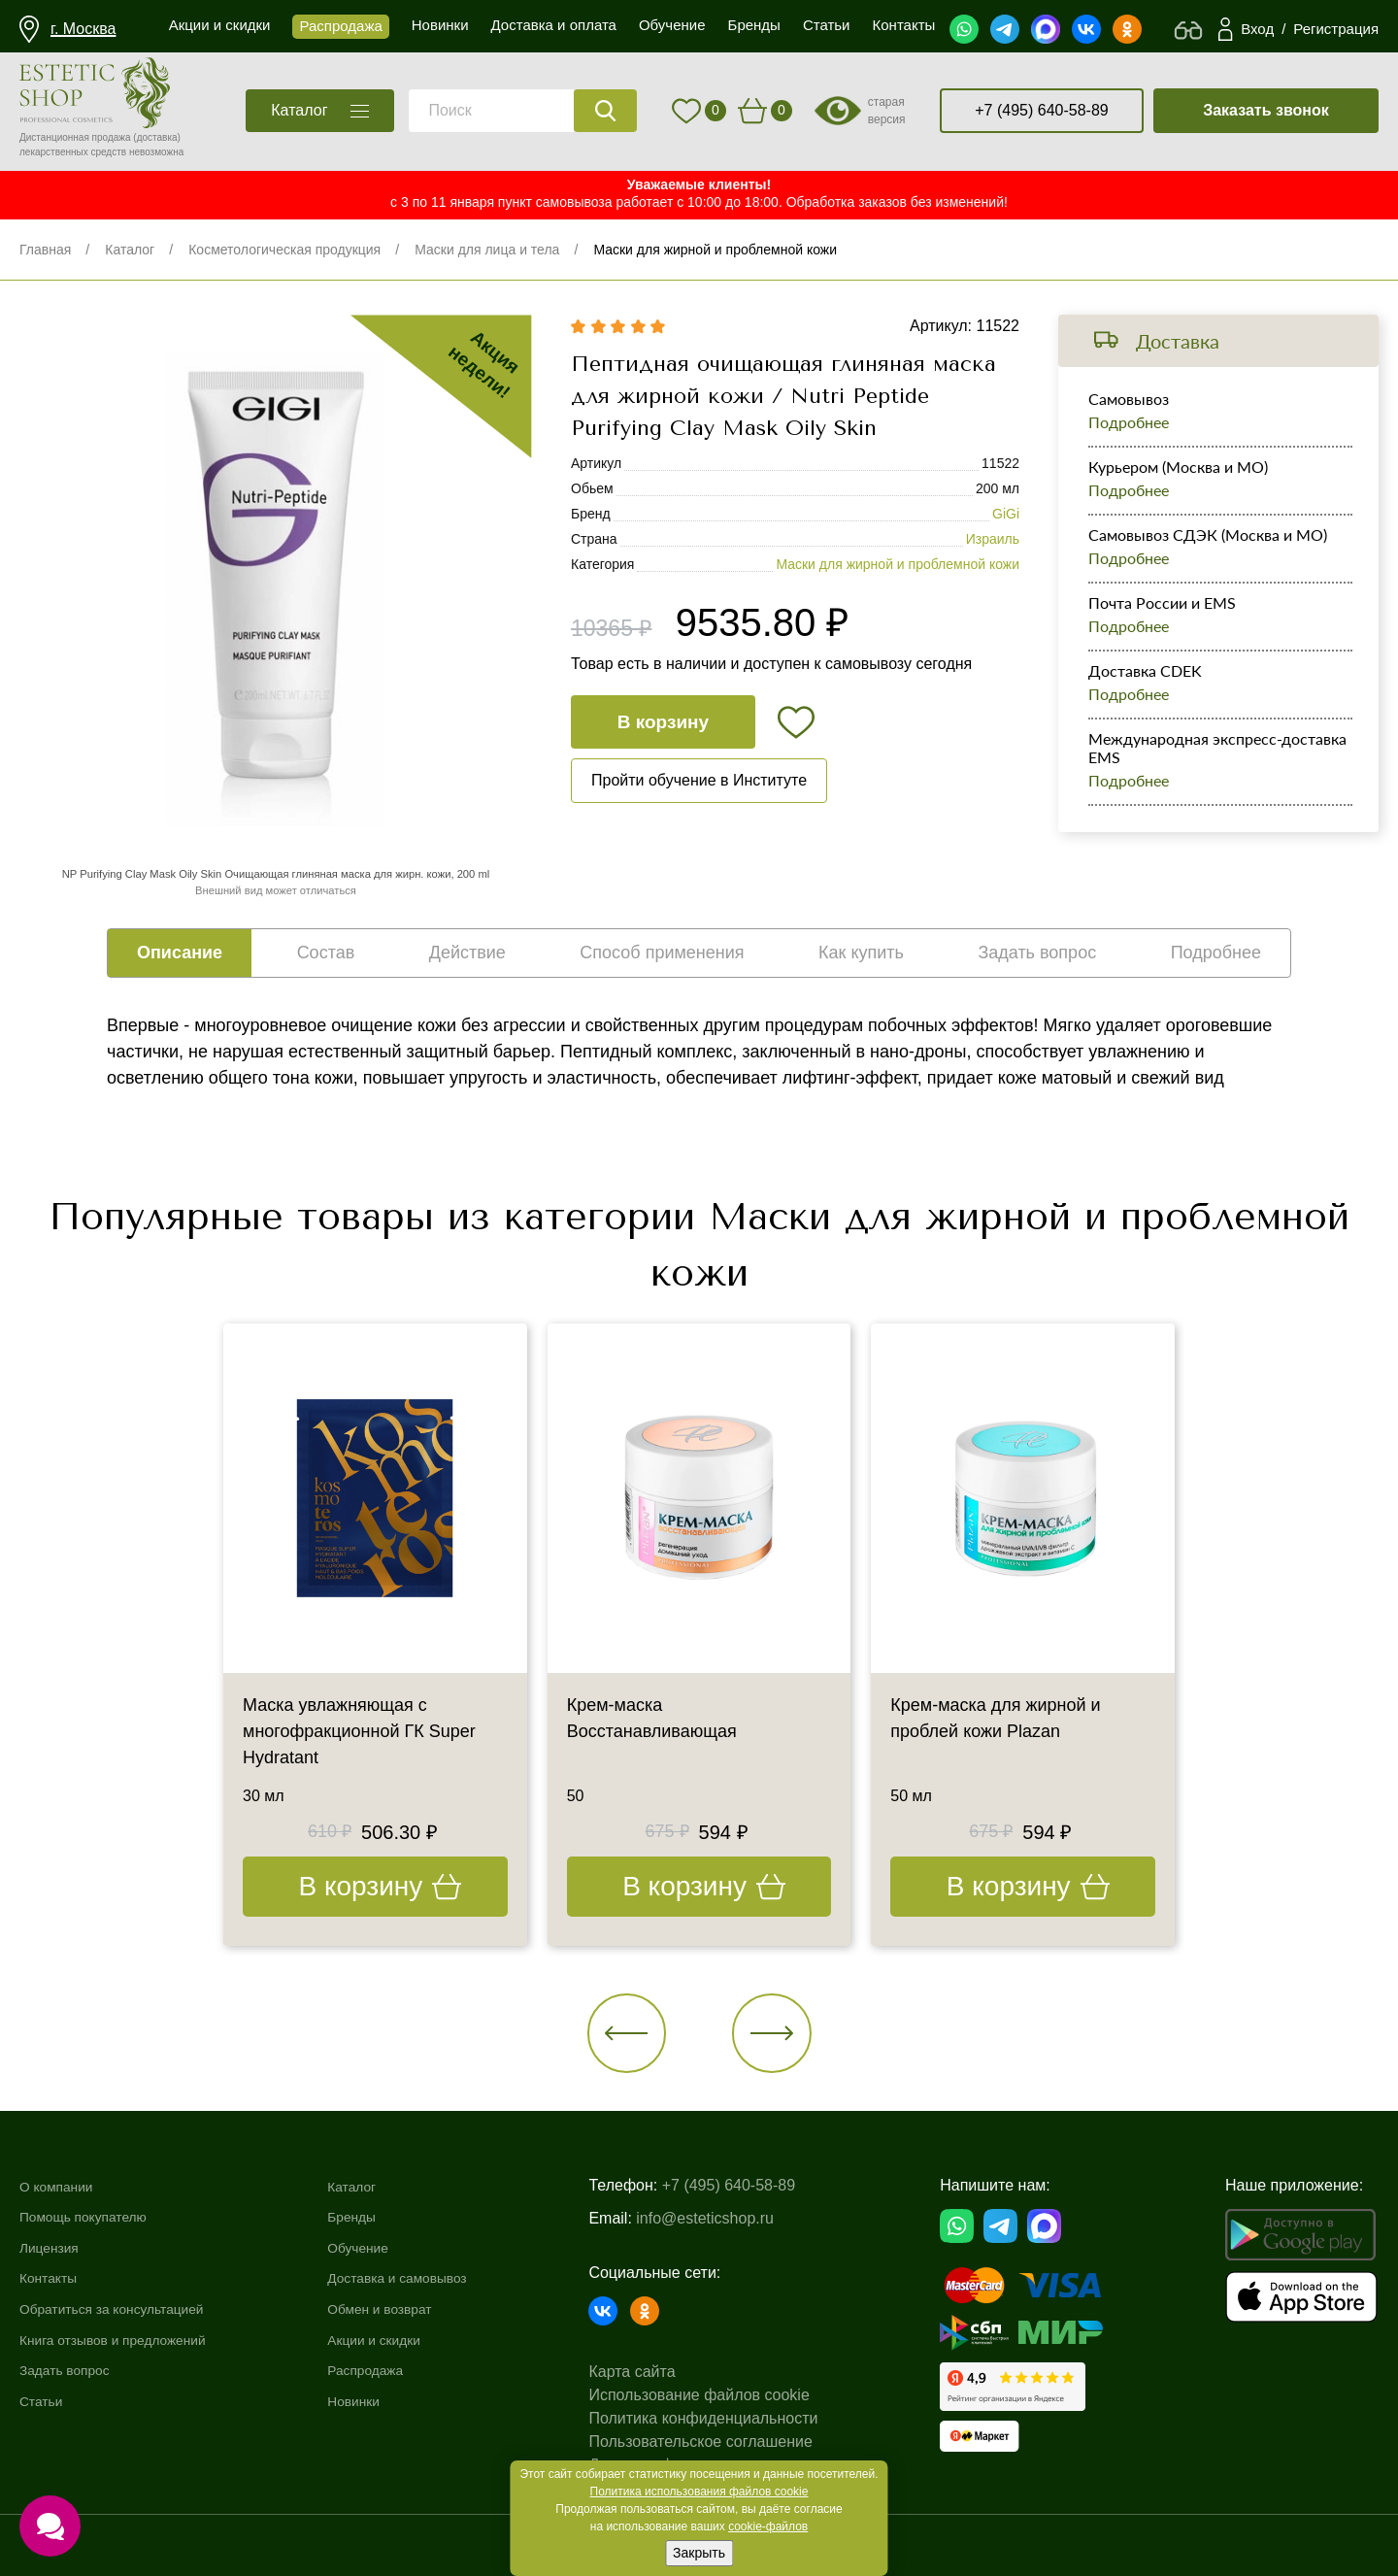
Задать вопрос (71, 2370)
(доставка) (157, 137)
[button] (627, 2034)
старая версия (887, 110)
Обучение (381, 2247)
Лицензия (53, 2247)
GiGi (1005, 514)
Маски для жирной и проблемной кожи (715, 249)
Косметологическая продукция (284, 249)
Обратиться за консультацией (127, 2308)
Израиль (992, 540)
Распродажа (390, 2370)
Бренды (374, 2217)
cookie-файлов (768, 2526)
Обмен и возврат (406, 2308)
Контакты (52, 2278)
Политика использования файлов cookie (699, 2491)
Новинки (376, 2400)
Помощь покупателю (93, 2217)
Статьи (44, 2400)
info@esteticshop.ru (733, 2218)
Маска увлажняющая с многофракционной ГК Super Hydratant (359, 1731)
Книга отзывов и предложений (128, 2339)
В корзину (663, 722)
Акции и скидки (400, 2339)
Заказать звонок (1266, 110)
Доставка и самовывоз (427, 2278)
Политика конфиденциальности (731, 2418)
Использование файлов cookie (726, 2395)
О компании (62, 2186)
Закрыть (699, 2552)
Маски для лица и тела (487, 249)
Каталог (129, 249)
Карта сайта (659, 2371)
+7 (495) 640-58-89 (1041, 110)
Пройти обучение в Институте (699, 781)
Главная (45, 249)
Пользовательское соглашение (728, 2441)
